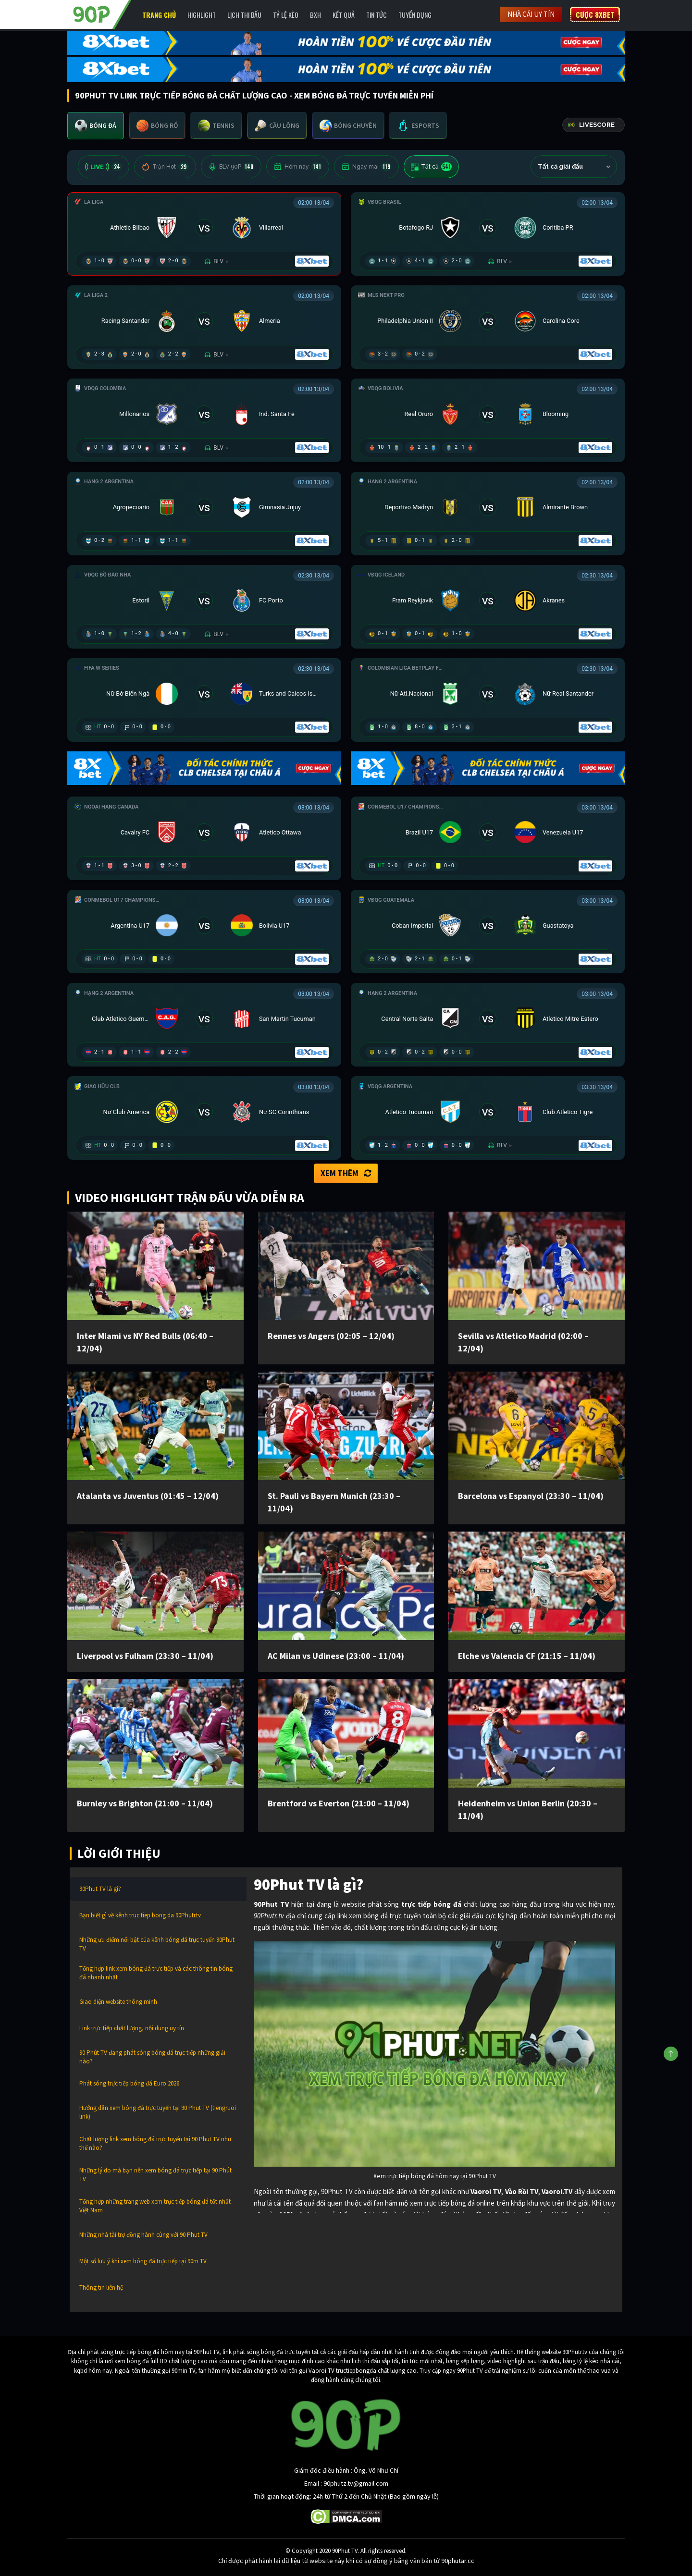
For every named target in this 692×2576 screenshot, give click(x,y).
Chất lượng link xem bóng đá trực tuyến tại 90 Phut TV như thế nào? (155, 2143)
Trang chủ (159, 15)
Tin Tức (376, 15)
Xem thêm (346, 1173)
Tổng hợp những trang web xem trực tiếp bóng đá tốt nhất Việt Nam (155, 2205)
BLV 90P (231, 166)
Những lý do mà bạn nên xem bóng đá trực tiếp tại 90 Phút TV (155, 2174)
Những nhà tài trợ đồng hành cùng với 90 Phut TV (143, 2235)
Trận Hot (165, 166)
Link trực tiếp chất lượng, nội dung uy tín (131, 2028)
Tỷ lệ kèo (285, 15)
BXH (315, 15)
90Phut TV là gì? (100, 1889)
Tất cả (431, 166)
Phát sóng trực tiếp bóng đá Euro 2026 (129, 2083)
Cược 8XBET (595, 14)
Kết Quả (344, 15)
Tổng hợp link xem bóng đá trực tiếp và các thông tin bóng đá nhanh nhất (156, 1972)
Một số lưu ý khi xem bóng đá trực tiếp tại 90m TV (143, 2261)
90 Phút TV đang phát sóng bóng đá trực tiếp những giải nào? (152, 2057)
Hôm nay (297, 166)
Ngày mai (366, 166)
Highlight (201, 15)
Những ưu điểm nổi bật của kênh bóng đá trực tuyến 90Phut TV (157, 1944)
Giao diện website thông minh (118, 2002)
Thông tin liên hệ (101, 2287)
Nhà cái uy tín (531, 14)
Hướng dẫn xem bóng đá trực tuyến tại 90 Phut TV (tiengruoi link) (157, 2112)
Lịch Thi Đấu (244, 15)
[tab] (95, 125)
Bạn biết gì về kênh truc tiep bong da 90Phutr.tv (140, 1915)
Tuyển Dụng (415, 15)
